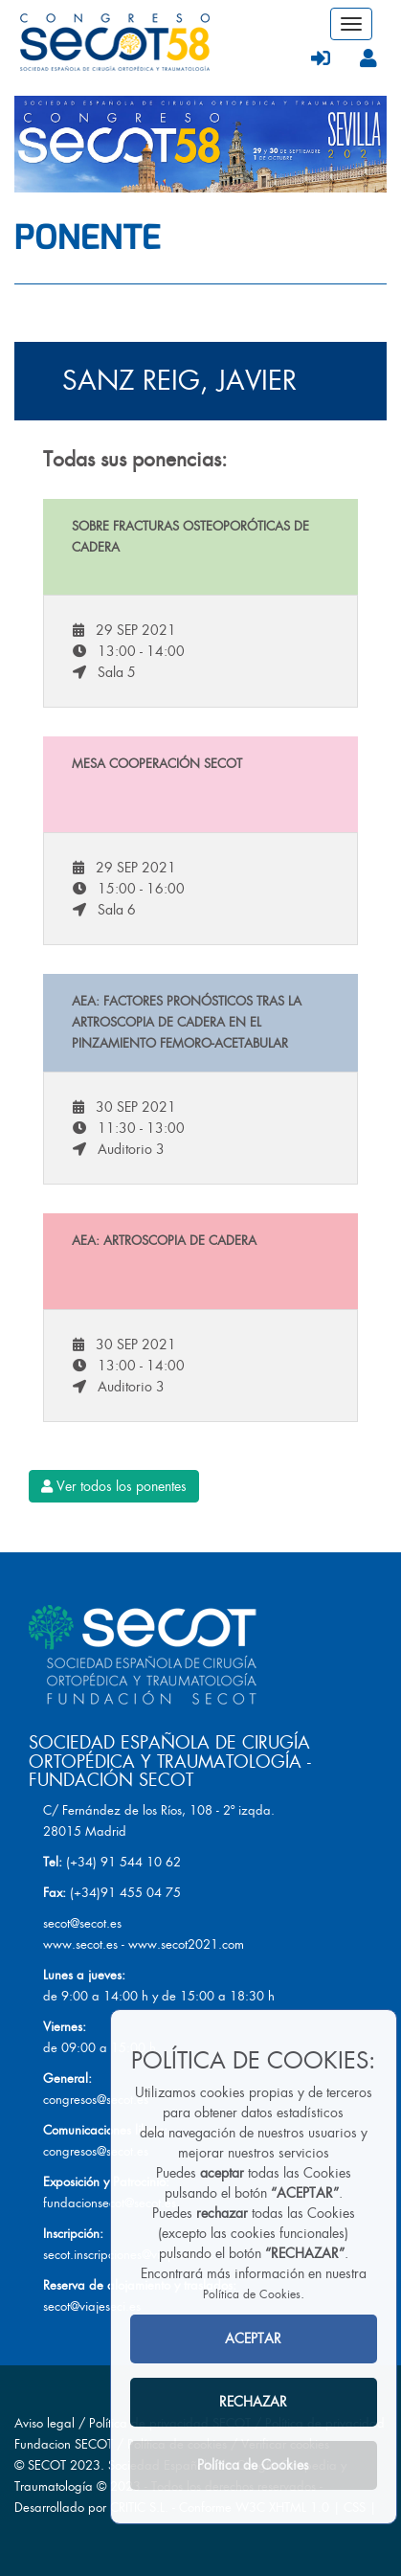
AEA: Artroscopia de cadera (164, 1240)
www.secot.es (80, 1944)
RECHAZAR (253, 2401)
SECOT (47, 2465)
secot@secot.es (82, 1923)
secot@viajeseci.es (92, 2306)
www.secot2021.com (186, 1944)
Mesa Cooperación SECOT (157, 764)
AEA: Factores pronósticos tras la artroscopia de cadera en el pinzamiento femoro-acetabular (186, 1022)
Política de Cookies (252, 2294)
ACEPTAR (253, 2338)
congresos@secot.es (95, 2099)
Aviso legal (44, 2423)
